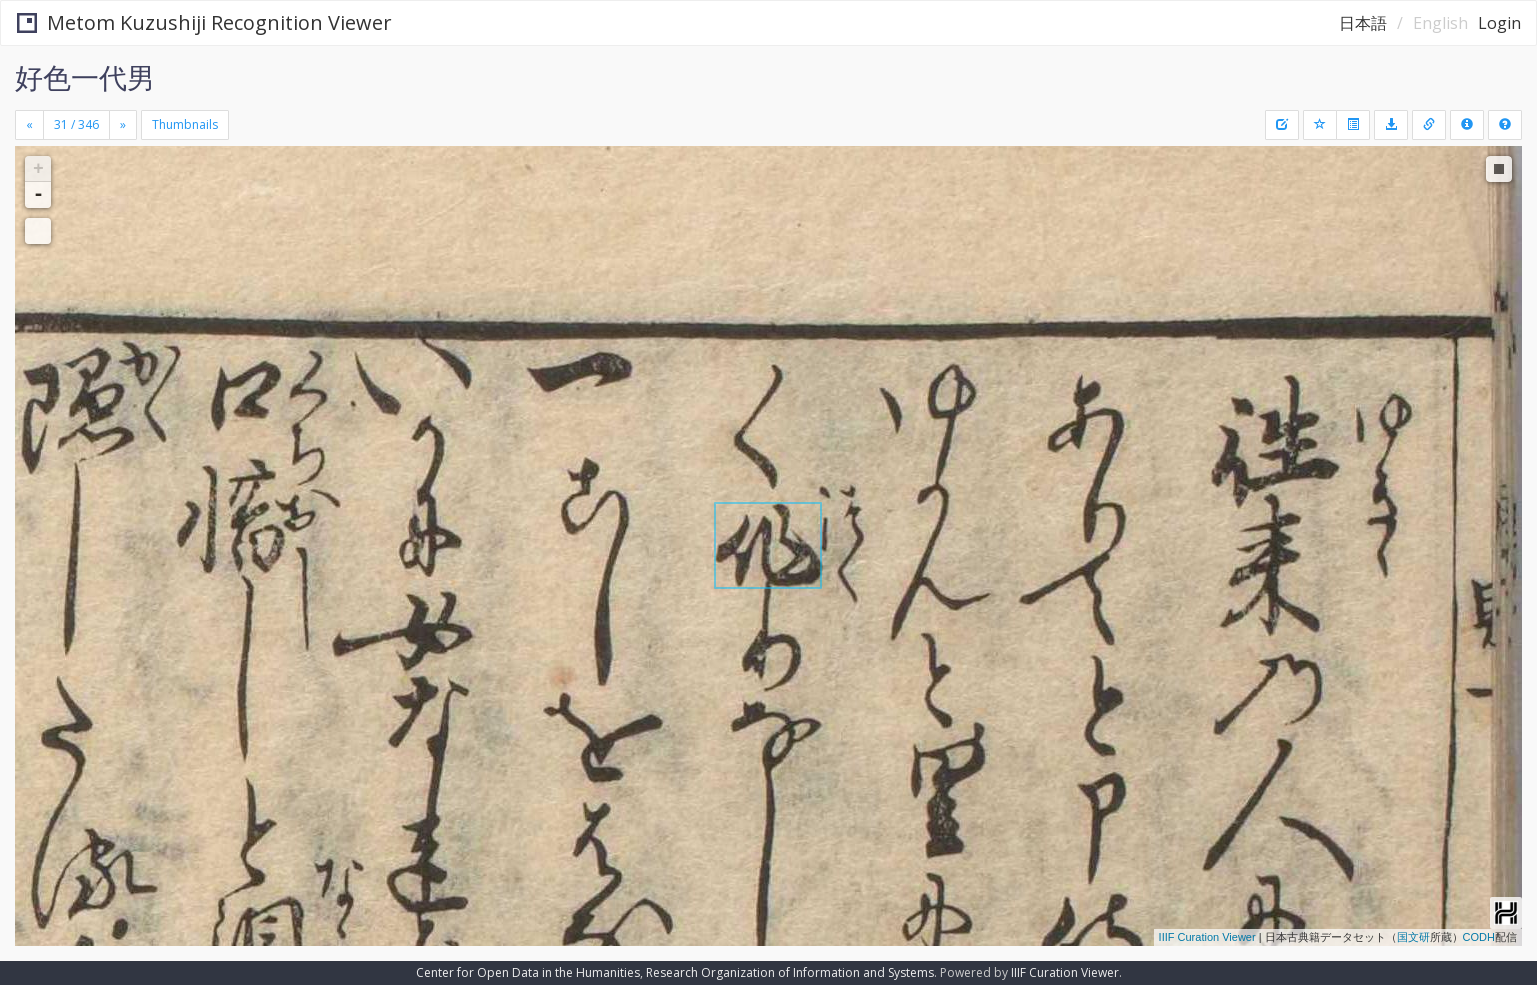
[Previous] (29, 125)
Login (1499, 23)
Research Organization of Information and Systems (790, 972)
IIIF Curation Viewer (1207, 937)
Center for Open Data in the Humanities (528, 972)
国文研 (1413, 937)
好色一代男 (85, 77)
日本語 (1363, 23)
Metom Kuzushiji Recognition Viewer (204, 22)
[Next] (123, 125)
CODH (1479, 937)
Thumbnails (185, 124)
